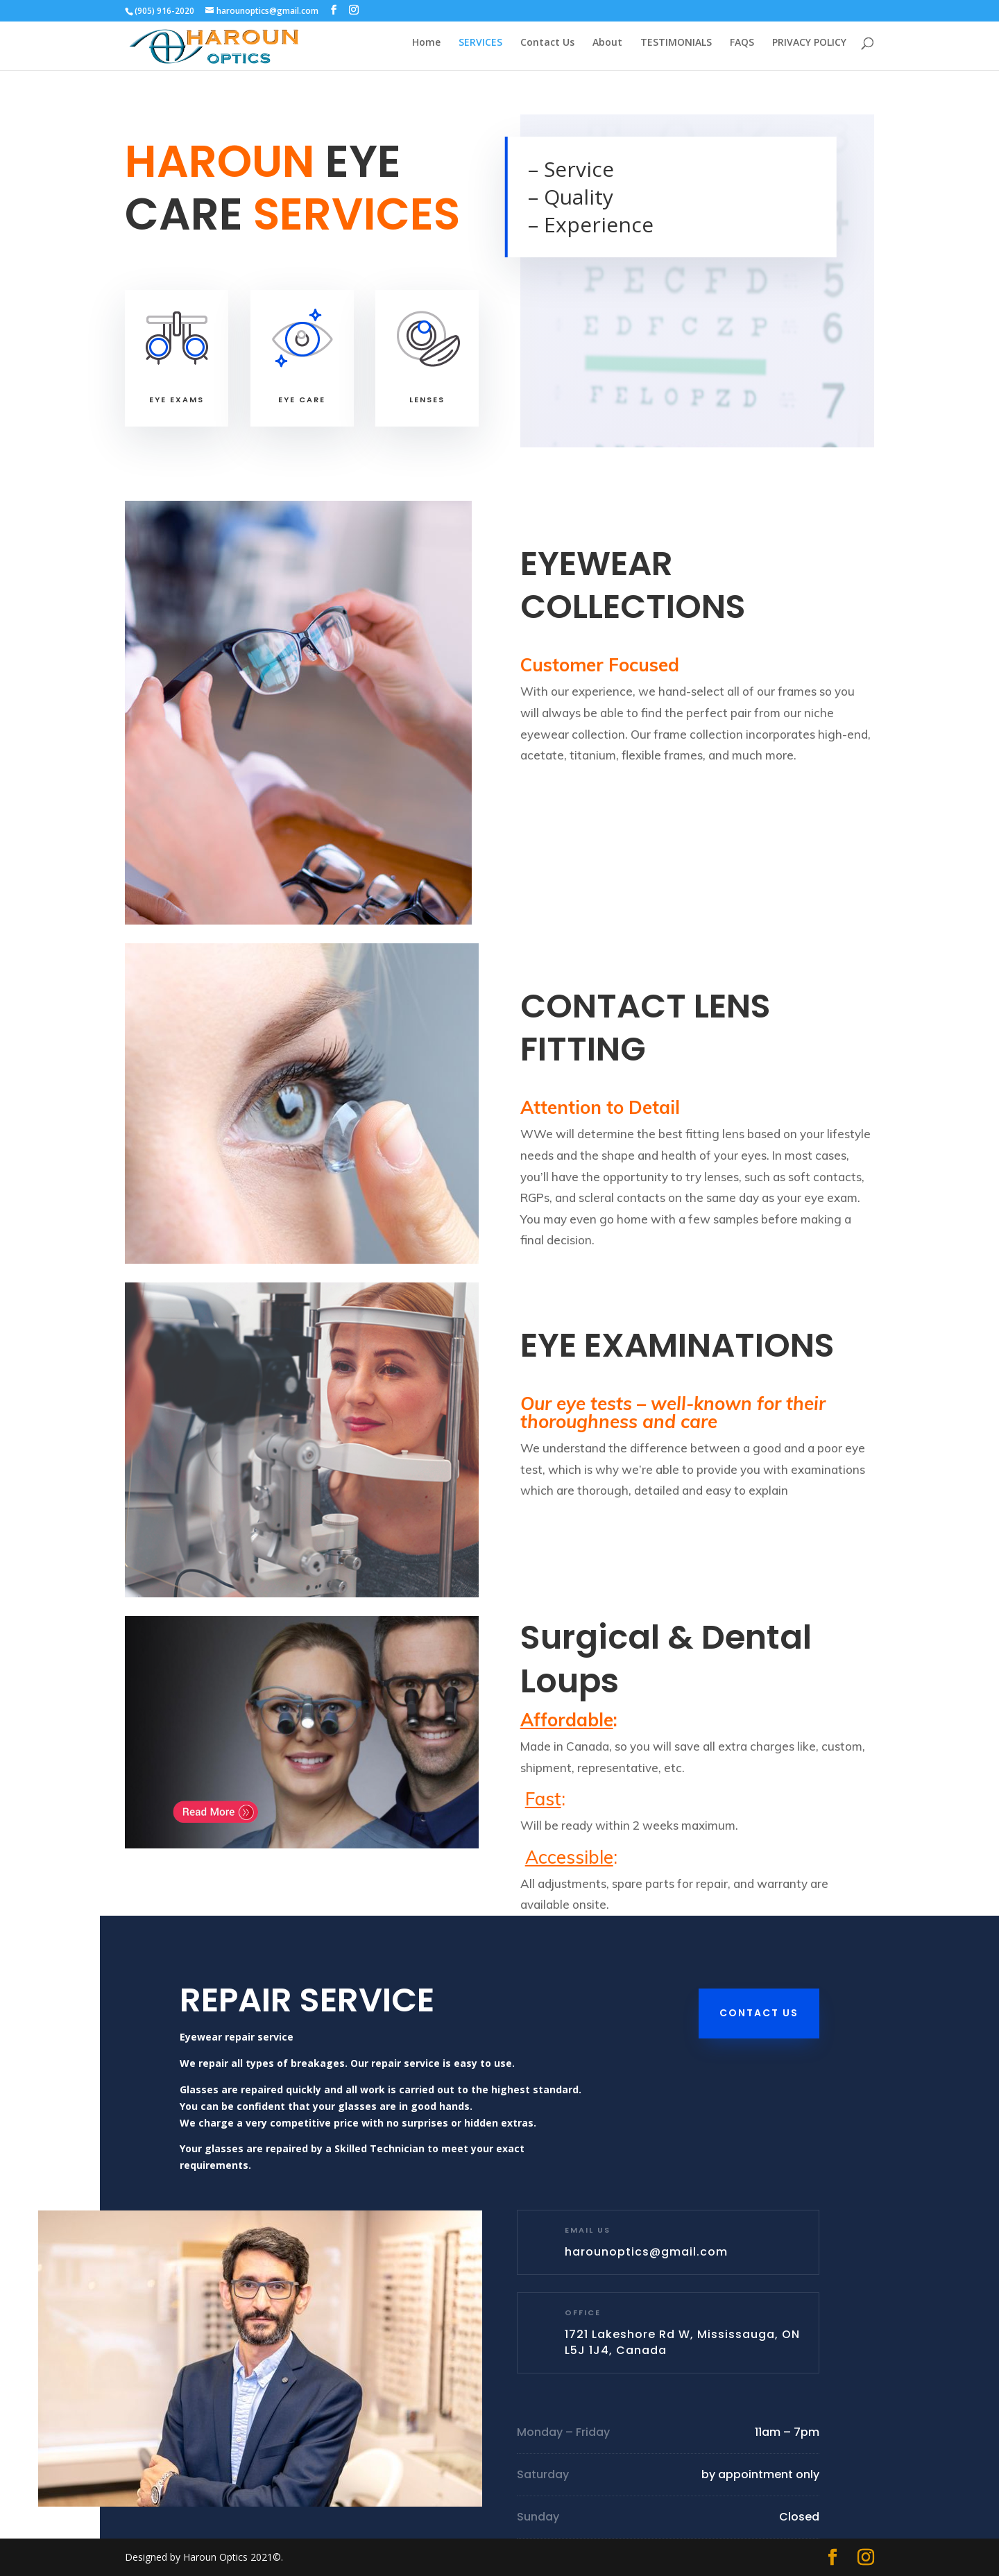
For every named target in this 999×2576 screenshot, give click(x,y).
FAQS (742, 49)
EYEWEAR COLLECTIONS (633, 585)
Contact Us (547, 49)
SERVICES (480, 49)
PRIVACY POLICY (809, 49)
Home (426, 49)
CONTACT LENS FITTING (645, 1027)
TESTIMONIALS (676, 49)
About (607, 49)
